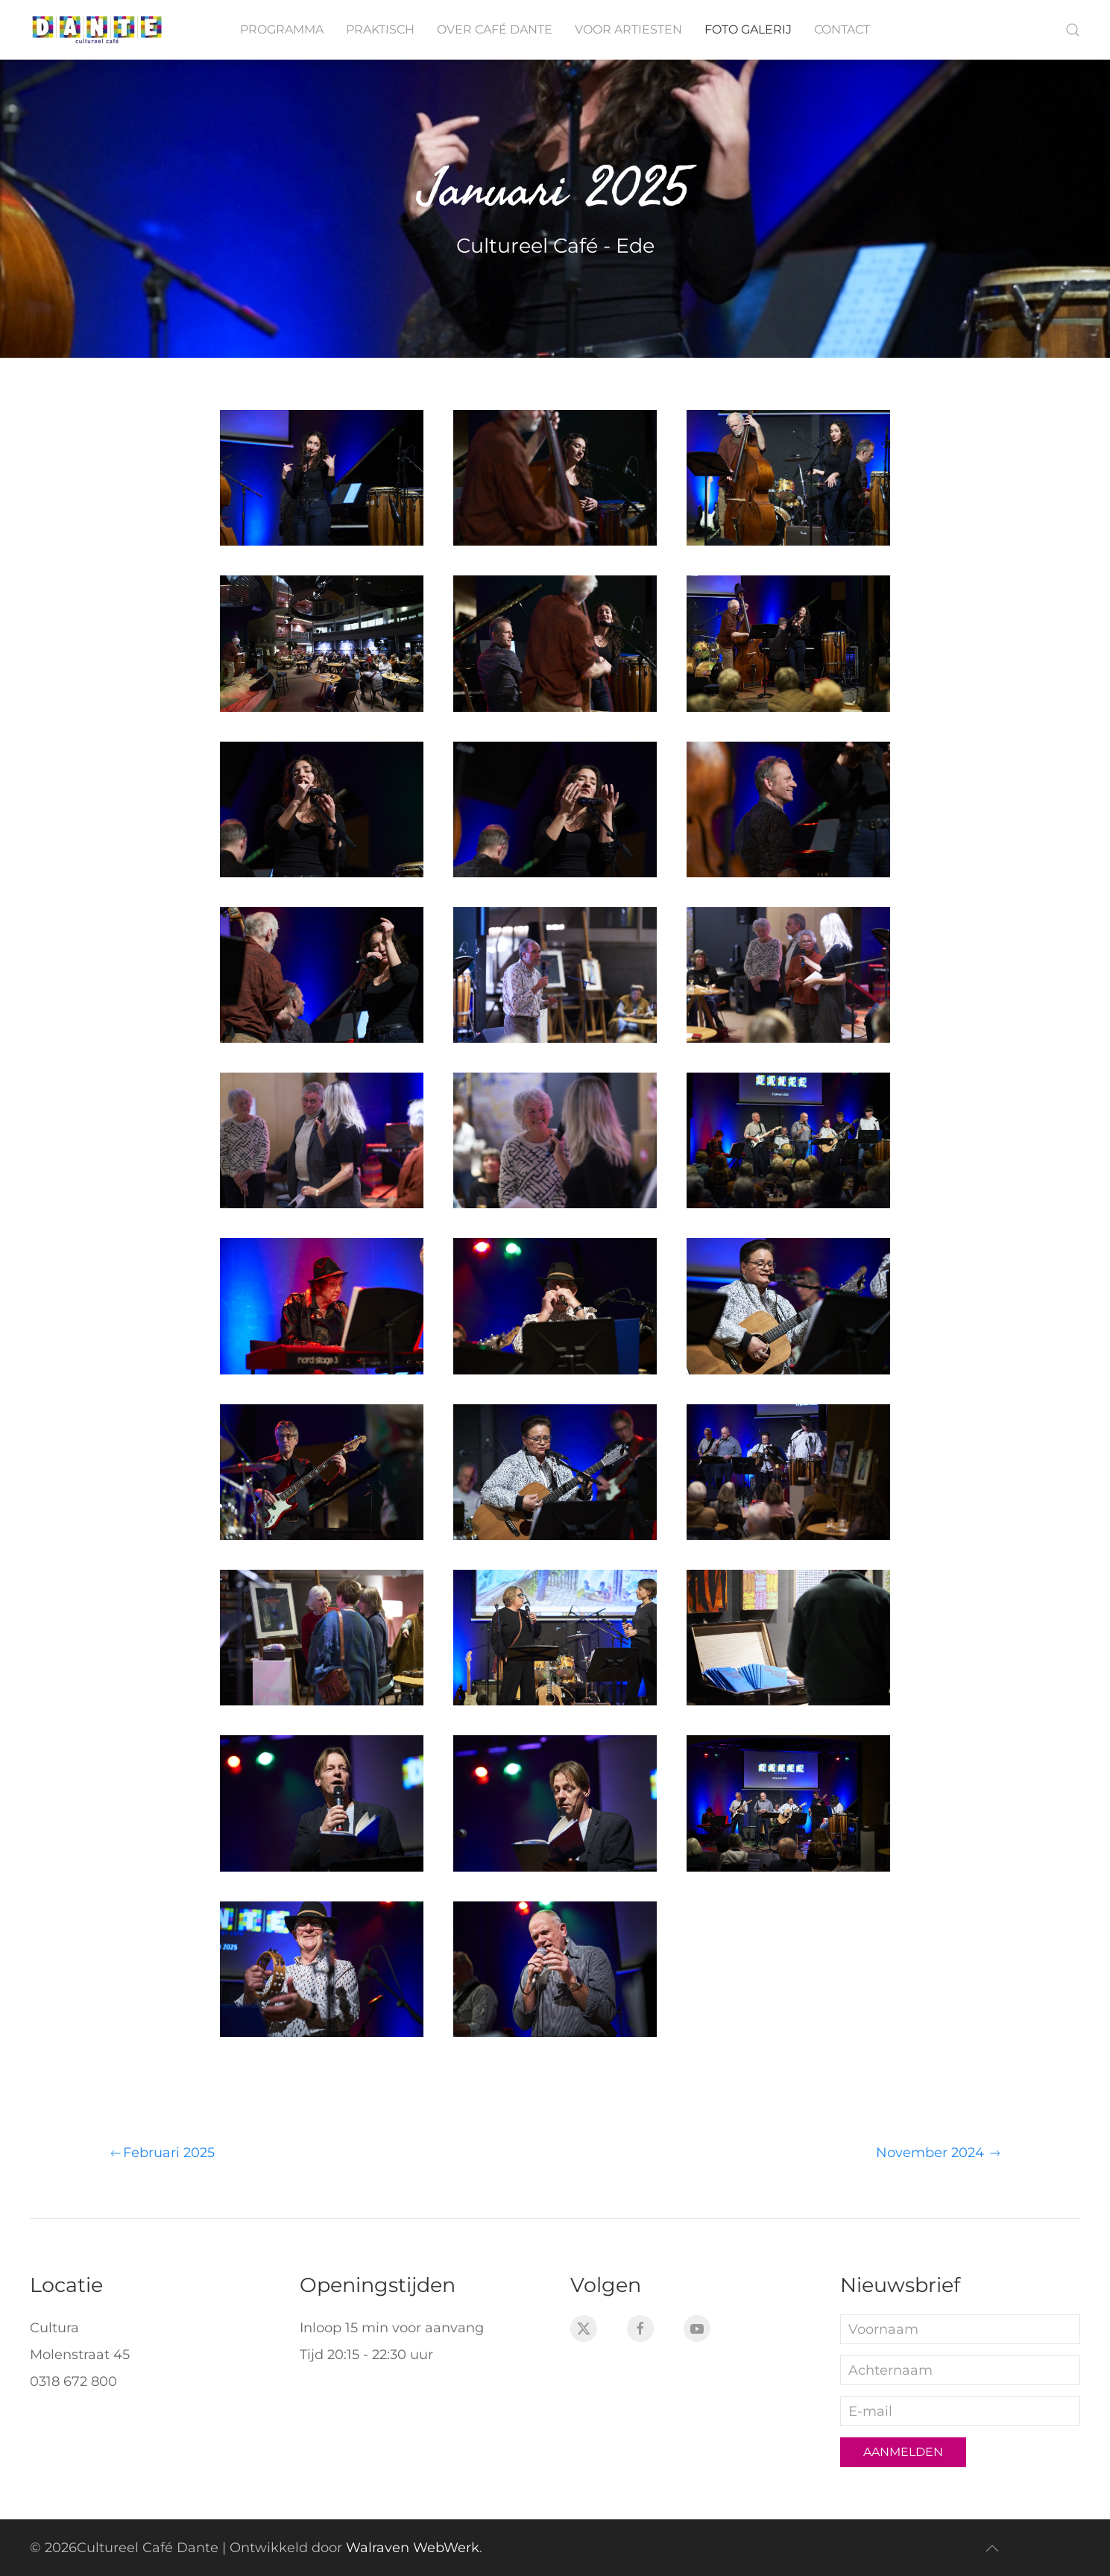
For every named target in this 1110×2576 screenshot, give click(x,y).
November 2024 (939, 2152)
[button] (1072, 30)
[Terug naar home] (97, 30)
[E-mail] (960, 2411)
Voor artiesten (628, 29)
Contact (842, 29)
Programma (282, 29)
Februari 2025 (161, 2152)
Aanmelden (903, 2452)
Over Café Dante (494, 29)
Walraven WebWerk (412, 2547)
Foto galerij (748, 29)
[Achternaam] (960, 2370)
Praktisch (380, 29)
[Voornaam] (960, 2329)
